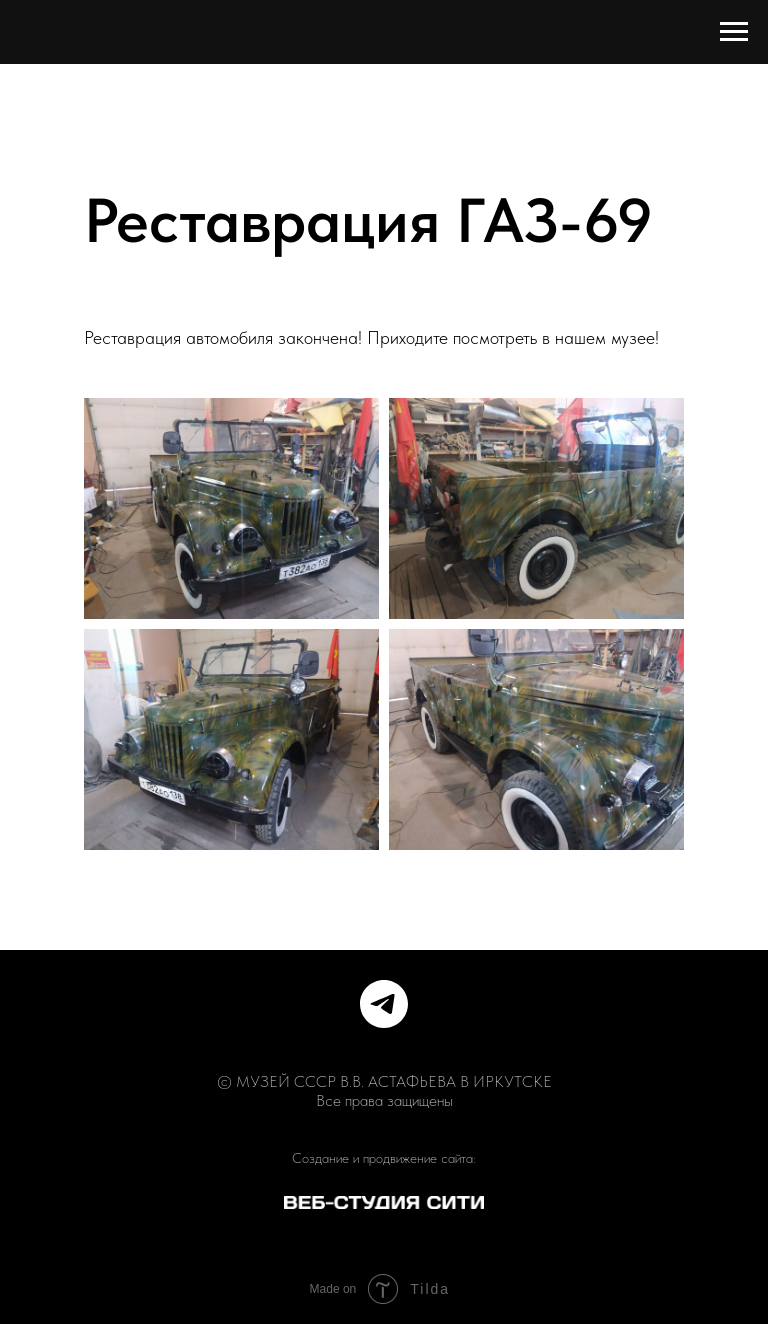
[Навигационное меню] (734, 32)
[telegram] (384, 1004)
